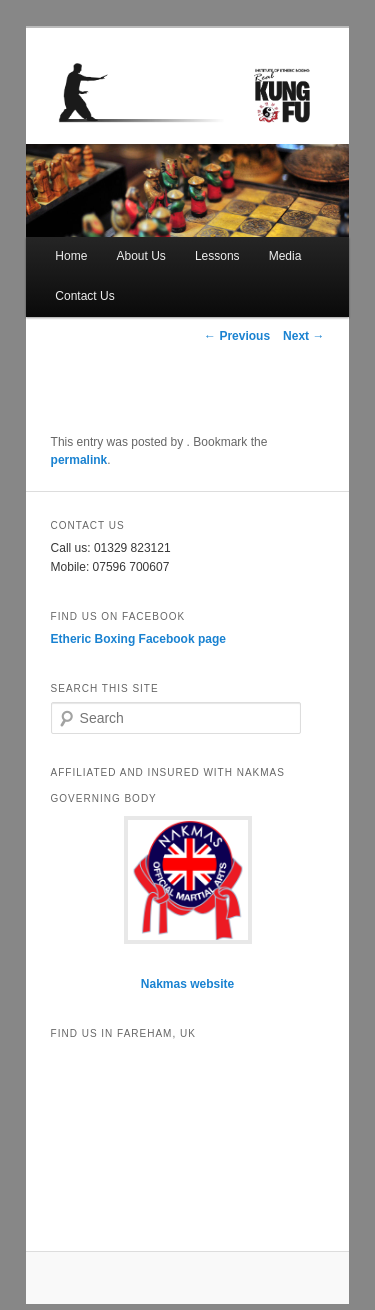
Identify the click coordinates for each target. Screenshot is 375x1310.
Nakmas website (187, 984)
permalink (79, 460)
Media (285, 256)
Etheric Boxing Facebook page (138, 639)
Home (71, 256)
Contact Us (84, 296)
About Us (140, 256)
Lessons (217, 256)
